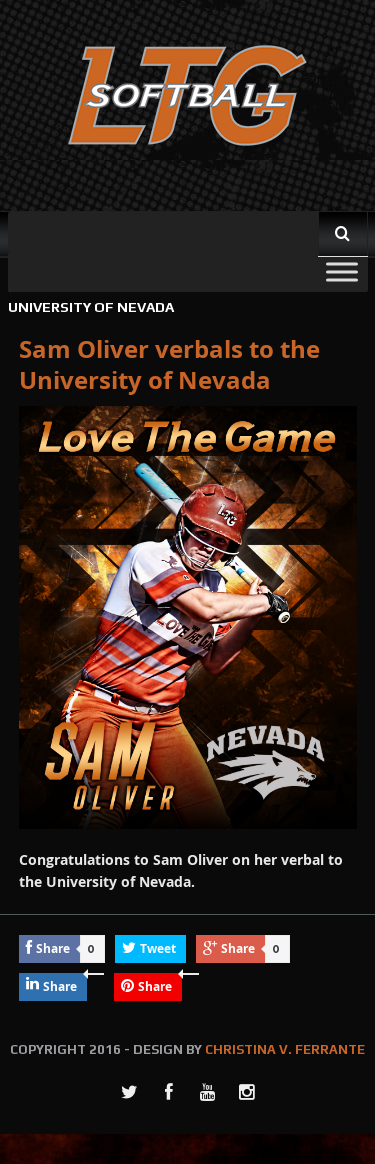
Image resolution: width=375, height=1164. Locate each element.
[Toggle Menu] (342, 271)
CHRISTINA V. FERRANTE (285, 1049)
